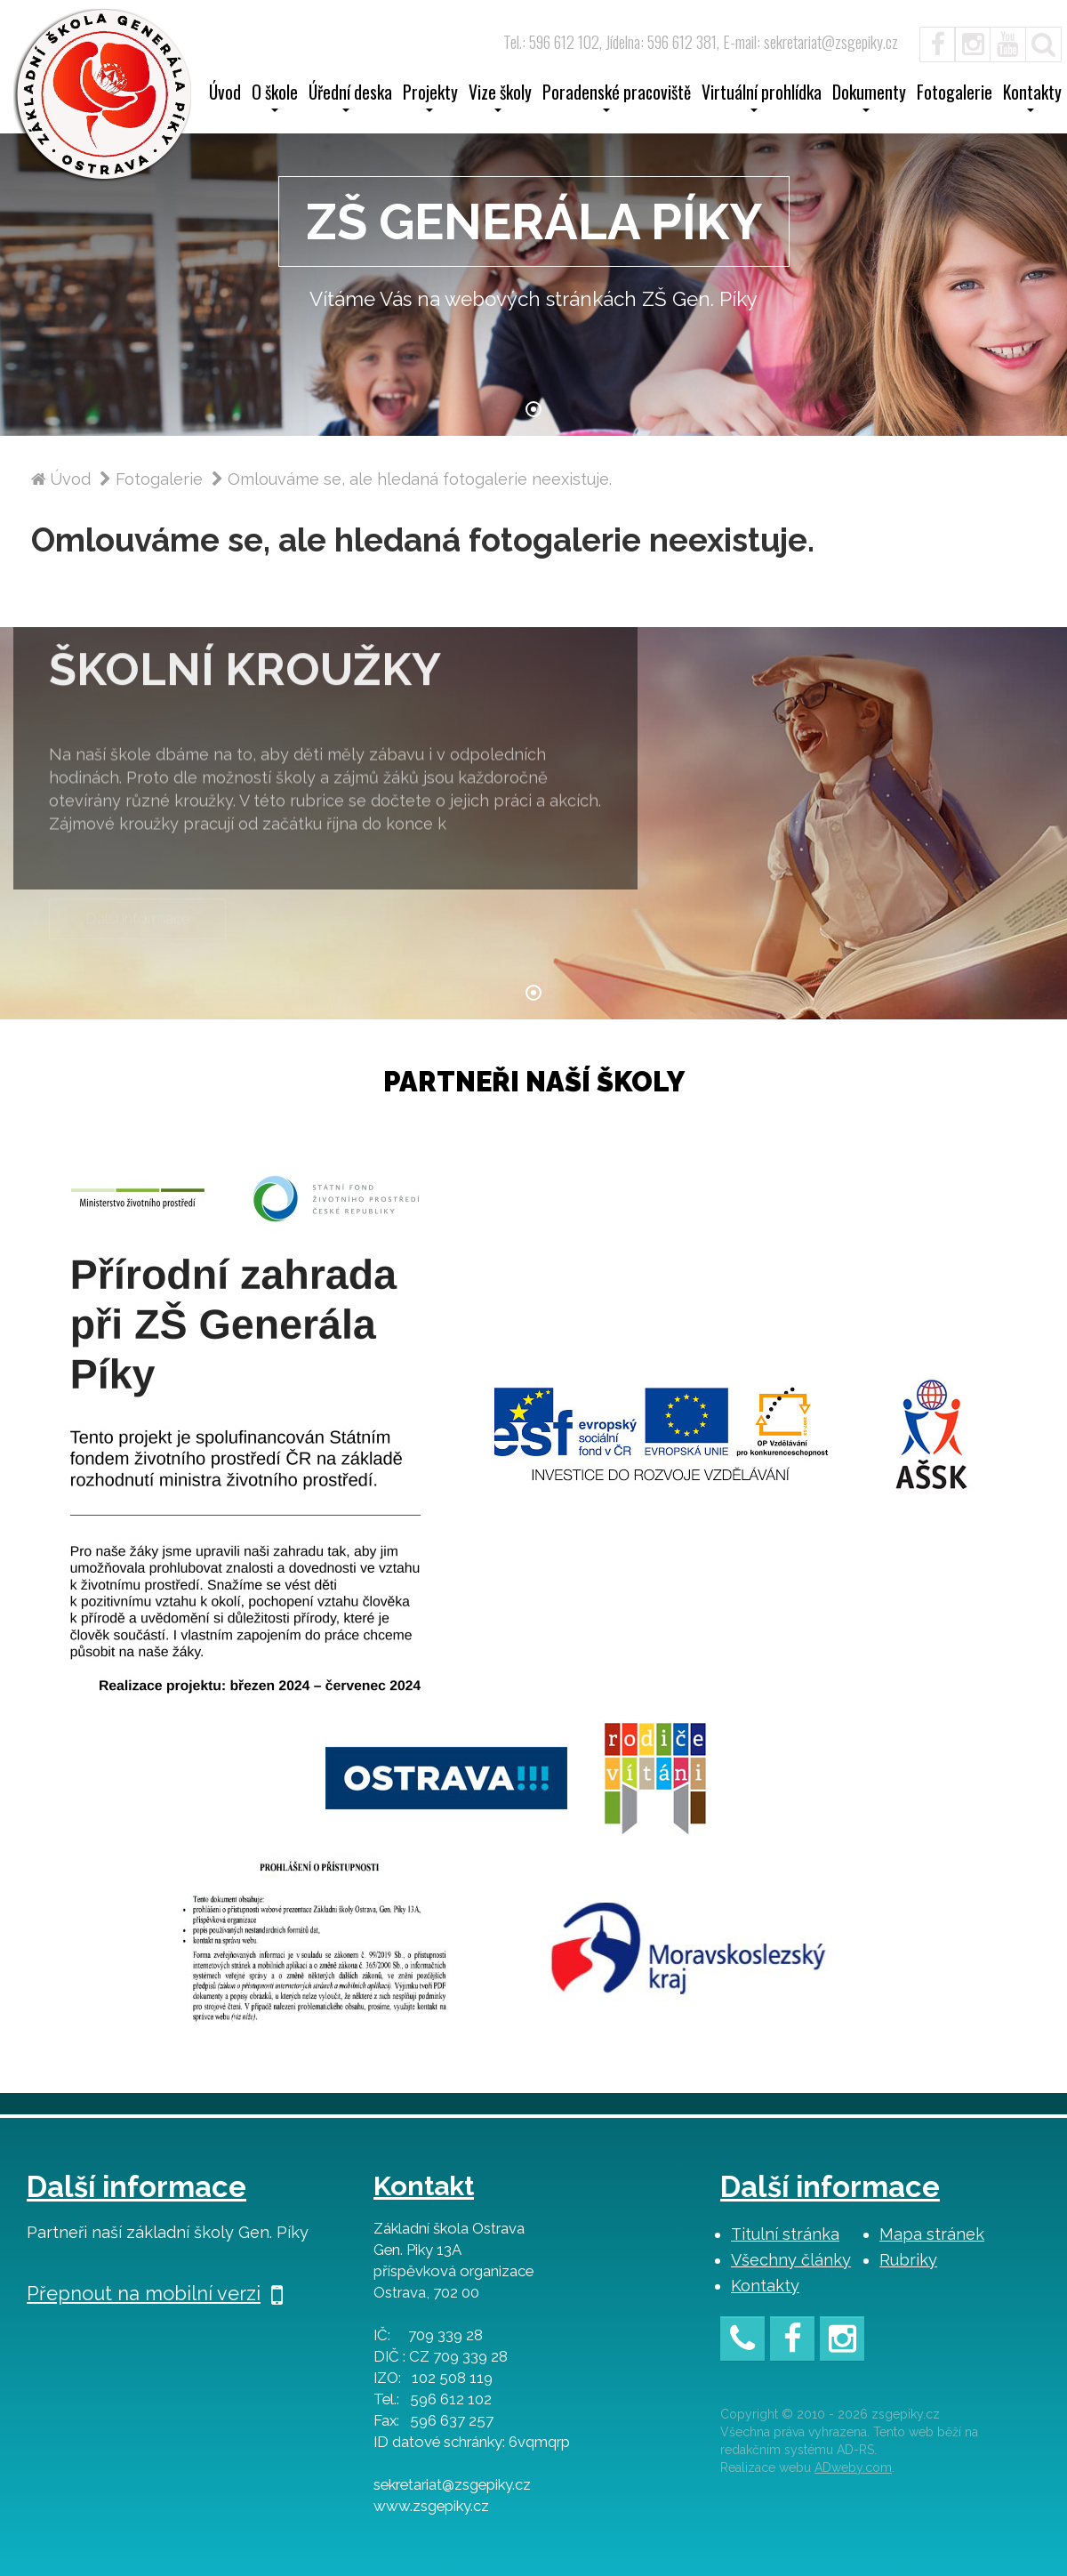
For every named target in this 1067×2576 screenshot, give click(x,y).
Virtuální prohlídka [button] (762, 98)
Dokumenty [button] (869, 98)
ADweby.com (853, 2467)
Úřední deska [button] (350, 98)
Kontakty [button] (1032, 98)
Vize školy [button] (500, 98)
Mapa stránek (931, 2234)
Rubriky (908, 2259)
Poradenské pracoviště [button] (616, 98)
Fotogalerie (954, 94)
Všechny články (791, 2259)
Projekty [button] (430, 98)
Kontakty (765, 2285)
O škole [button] (275, 98)
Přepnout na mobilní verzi (155, 2293)
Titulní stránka (785, 2234)
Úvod (225, 94)
